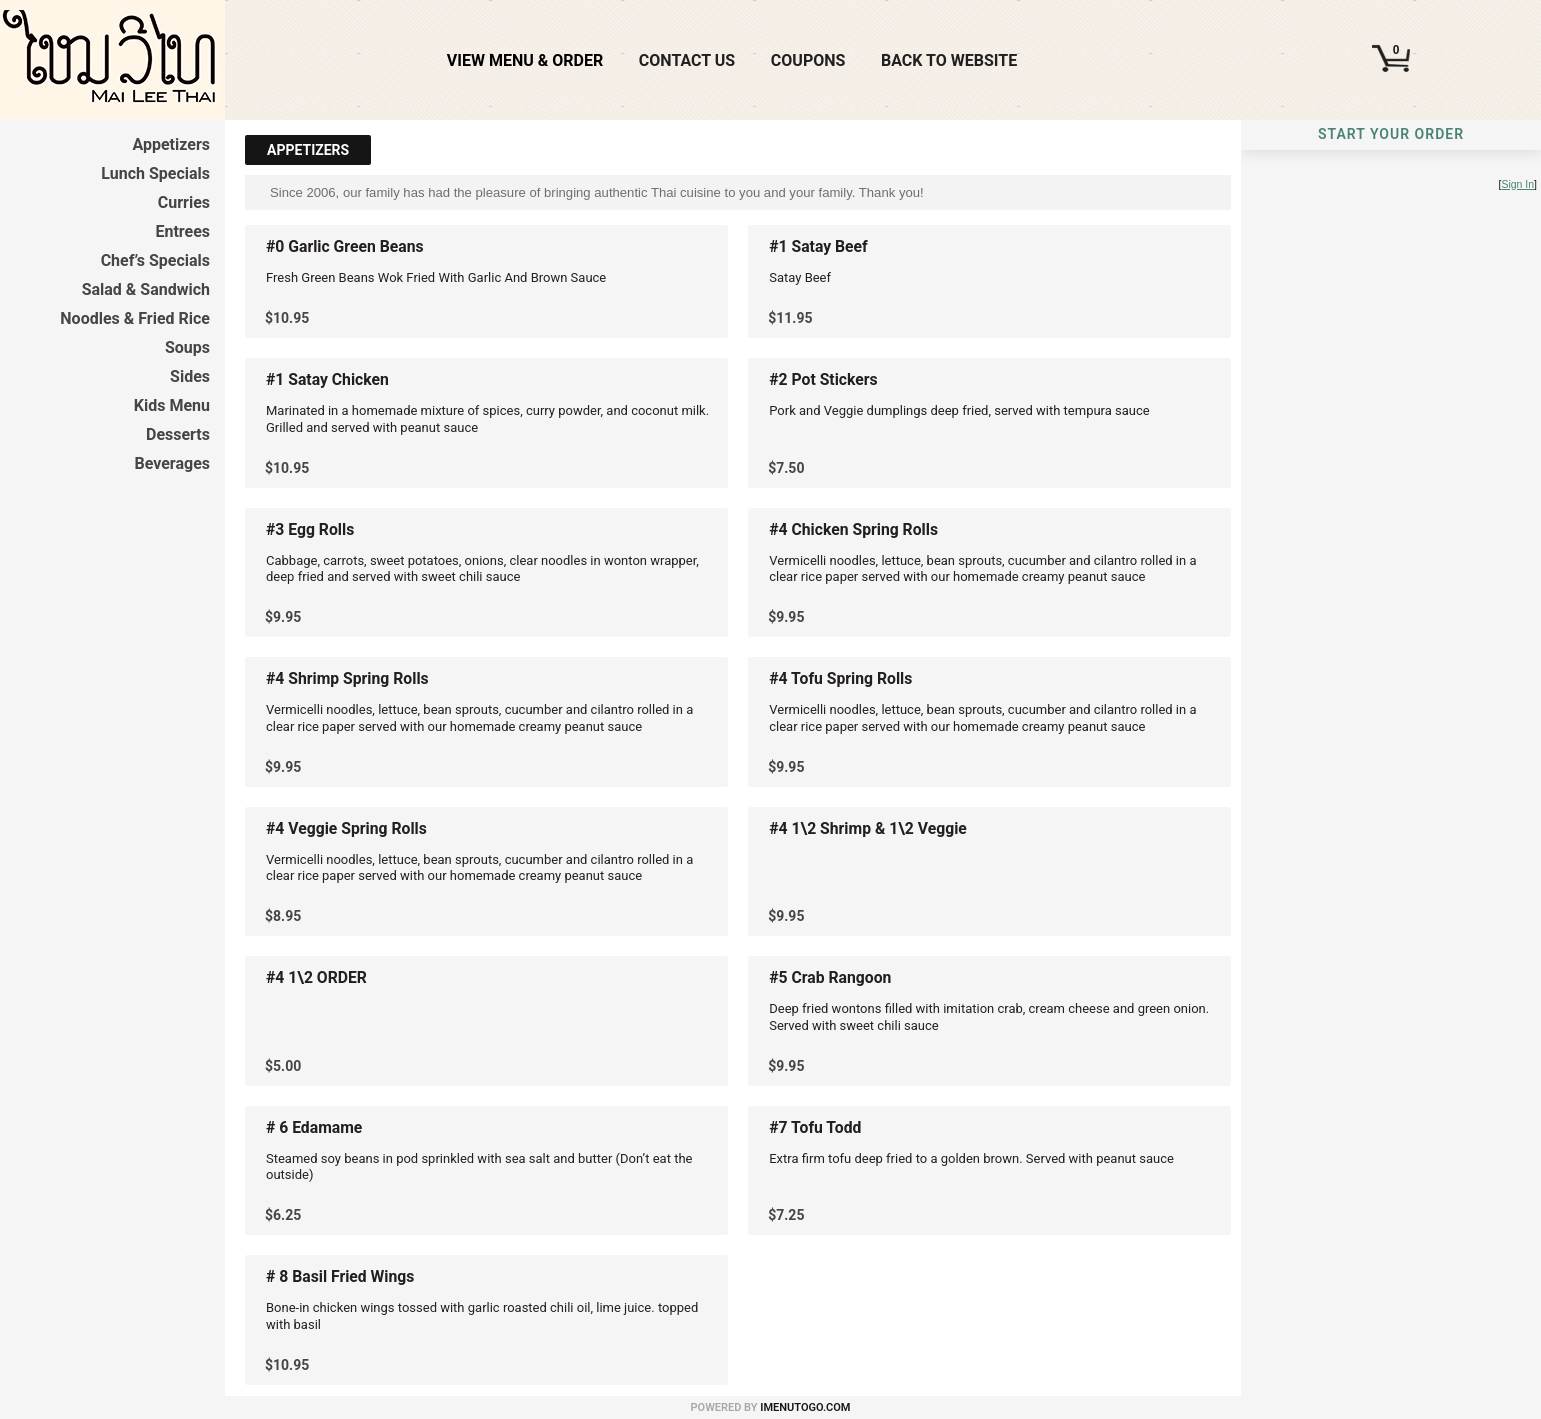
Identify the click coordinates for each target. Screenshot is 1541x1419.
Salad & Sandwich (146, 289)
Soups (187, 347)
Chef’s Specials (155, 260)
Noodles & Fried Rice (135, 318)
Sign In (1517, 184)
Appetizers (171, 144)
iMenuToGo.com (805, 1407)
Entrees (182, 231)
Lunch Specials (155, 173)
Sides (190, 376)
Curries (184, 202)
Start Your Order (1391, 134)
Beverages (172, 463)
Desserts (178, 434)
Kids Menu (172, 405)
